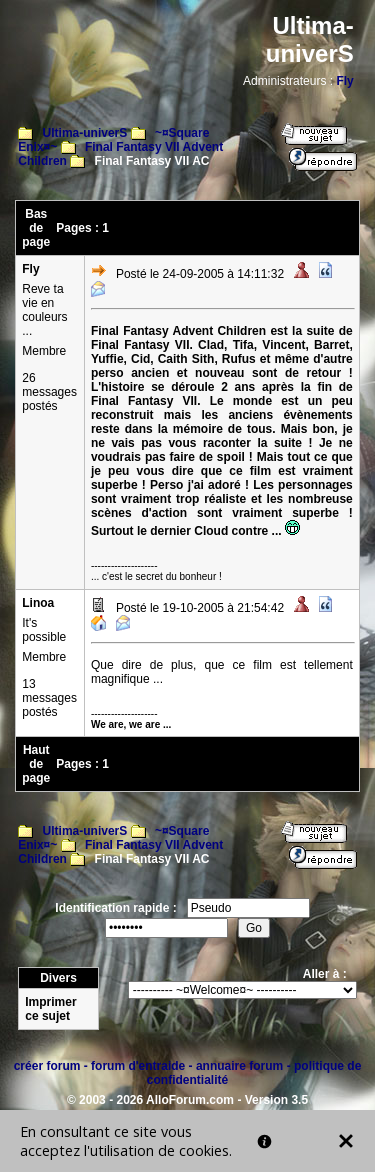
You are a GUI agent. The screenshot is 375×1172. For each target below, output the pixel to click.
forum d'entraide (138, 1066)
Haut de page (36, 764)
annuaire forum (239, 1066)
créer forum (47, 1066)
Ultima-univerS (85, 133)
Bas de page (36, 228)
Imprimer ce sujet (50, 1009)
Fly (344, 81)
